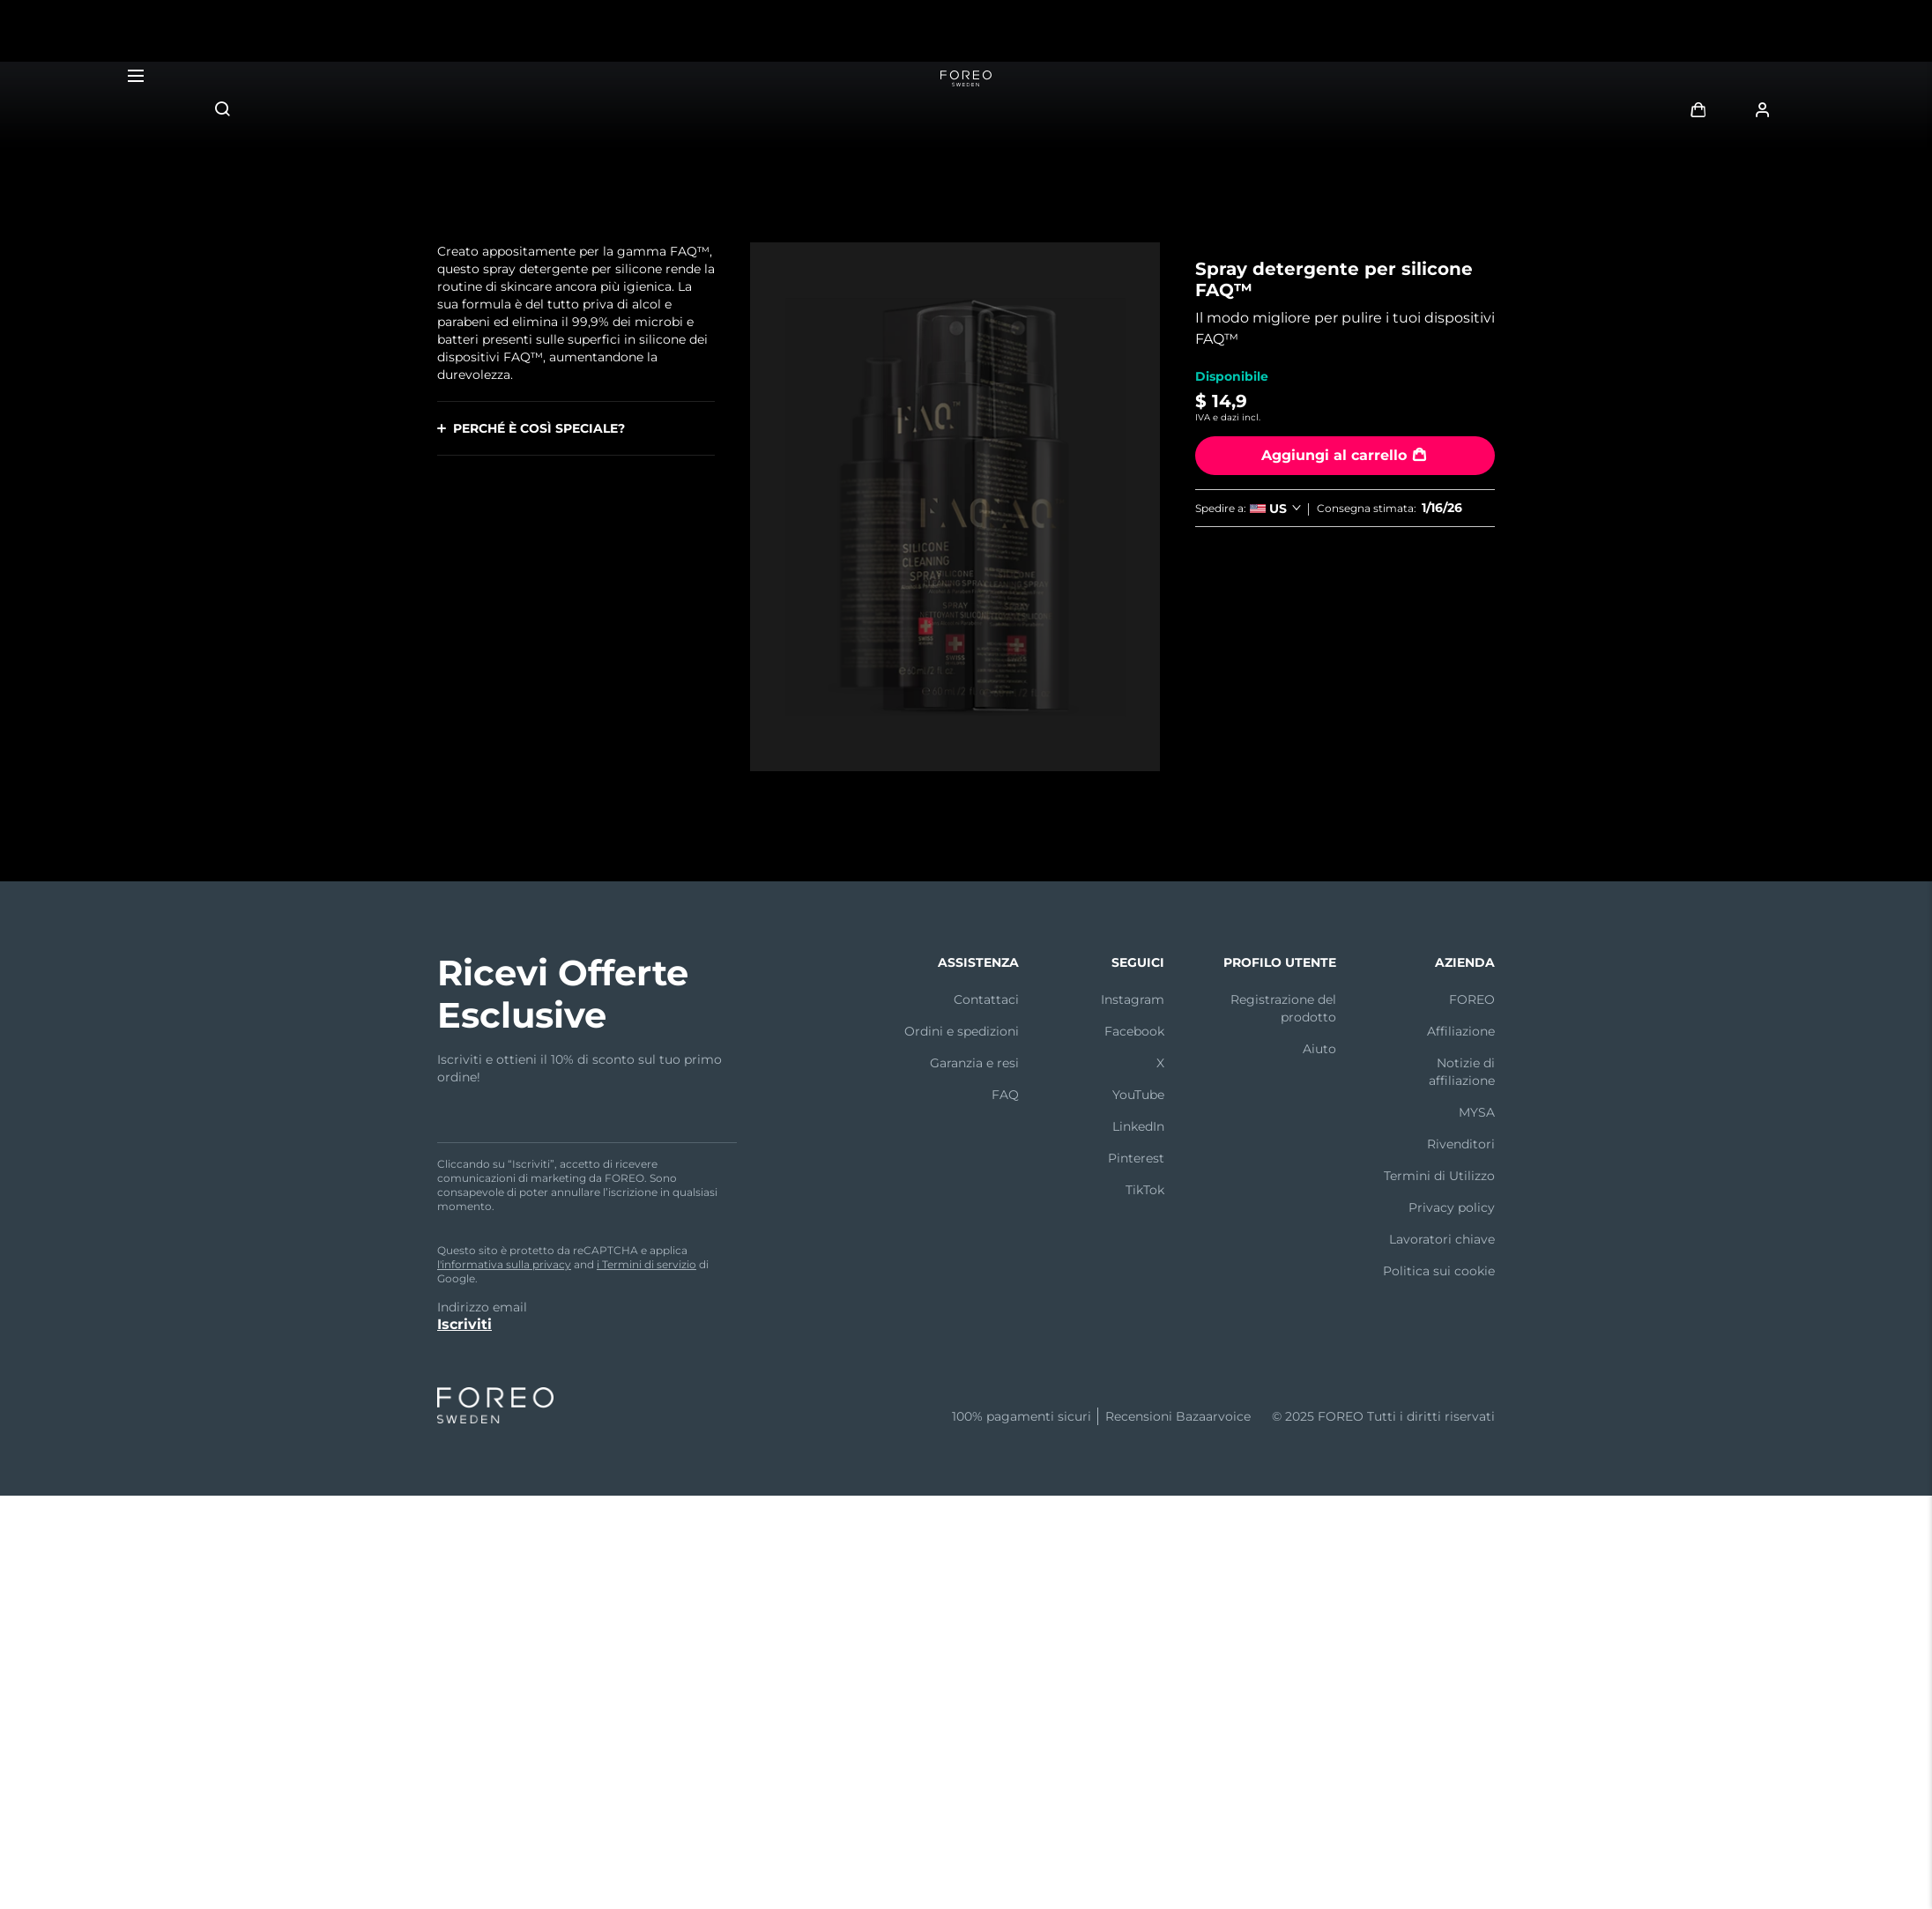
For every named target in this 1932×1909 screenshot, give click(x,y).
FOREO (1472, 999)
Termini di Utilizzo (1439, 1176)
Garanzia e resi (974, 1063)
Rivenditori (1461, 1144)
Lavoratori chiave (1442, 1239)
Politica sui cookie (1439, 1271)
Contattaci (986, 999)
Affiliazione (1461, 1031)
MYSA (1477, 1112)
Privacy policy (1451, 1207)
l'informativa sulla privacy (504, 1264)
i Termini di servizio (646, 1264)
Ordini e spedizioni (961, 1031)
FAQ (1005, 1095)
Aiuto (1319, 1049)
